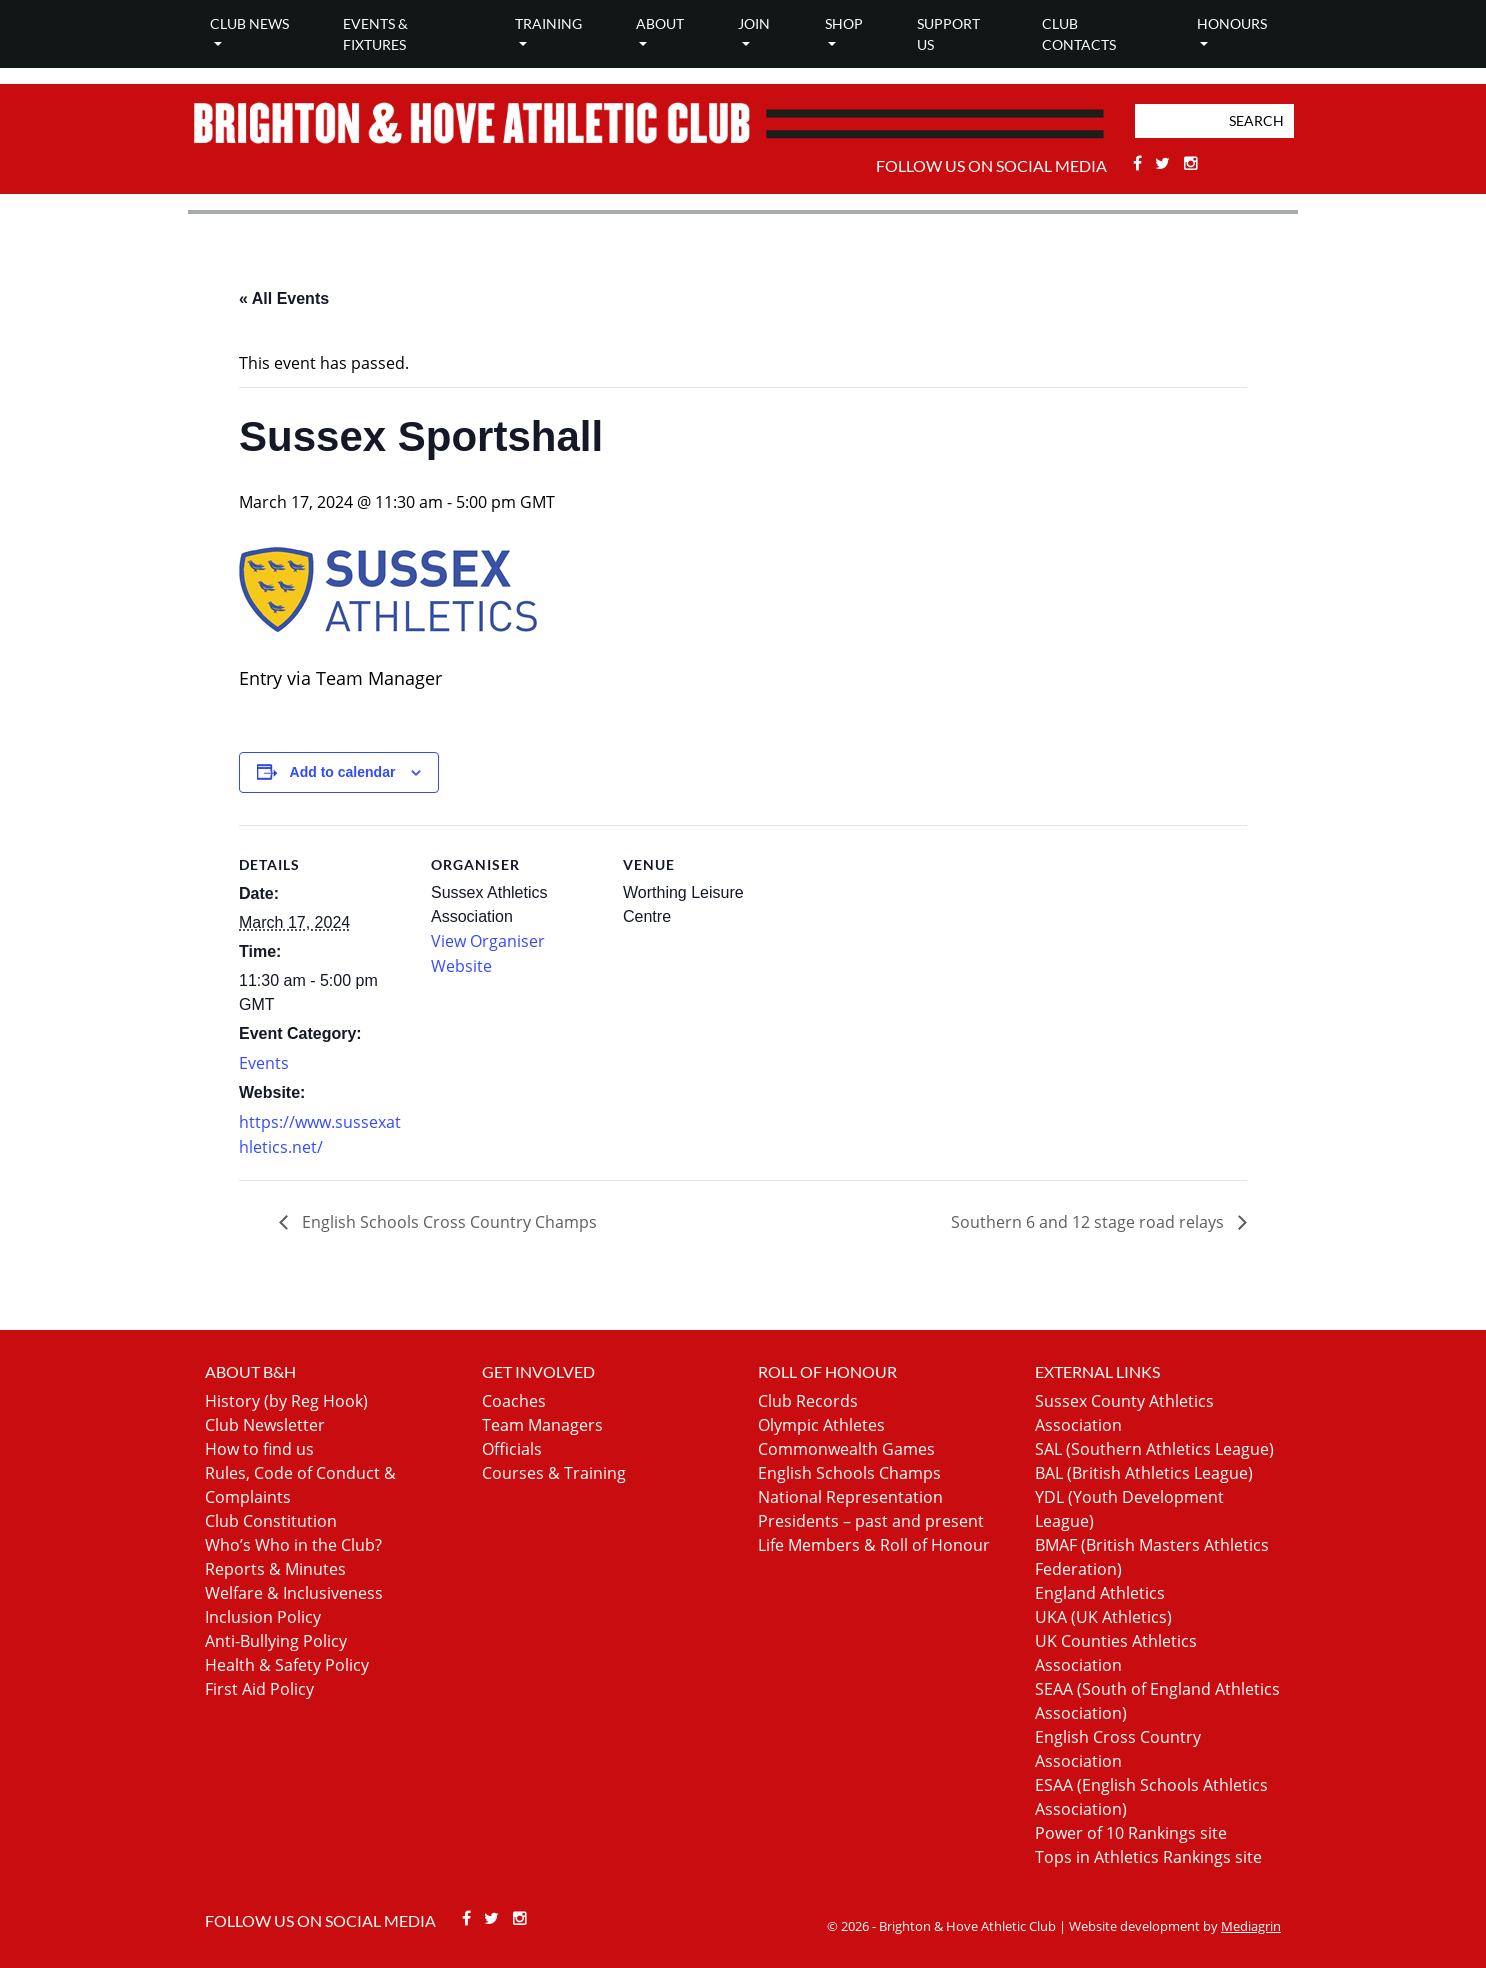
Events (264, 1063)
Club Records (808, 1401)
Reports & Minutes (275, 1569)
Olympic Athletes (821, 1425)
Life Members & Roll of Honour (874, 1545)
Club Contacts (1079, 34)
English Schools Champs (849, 1473)
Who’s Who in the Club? (293, 1545)
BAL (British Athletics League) (1144, 1473)
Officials (512, 1449)
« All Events (284, 298)
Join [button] (754, 23)
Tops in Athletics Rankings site (1148, 1857)
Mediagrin (1251, 1926)
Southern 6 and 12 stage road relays (1089, 1222)
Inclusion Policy (263, 1617)
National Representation (850, 1497)
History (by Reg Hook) (286, 1401)
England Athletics (1100, 1593)
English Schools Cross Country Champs (447, 1222)
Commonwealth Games (846, 1449)
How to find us (259, 1449)
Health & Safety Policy (287, 1665)
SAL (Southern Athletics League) (1154, 1449)
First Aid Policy (259, 1689)
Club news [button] (249, 23)
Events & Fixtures (375, 34)
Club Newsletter (265, 1425)
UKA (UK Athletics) (1103, 1617)
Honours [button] (1232, 23)
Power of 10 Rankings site (1131, 1833)
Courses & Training (554, 1473)
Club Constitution (271, 1521)
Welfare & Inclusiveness (294, 1593)
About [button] (660, 23)
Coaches (514, 1401)
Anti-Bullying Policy (276, 1641)
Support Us (948, 34)
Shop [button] (844, 23)
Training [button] (548, 23)
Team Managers (542, 1425)
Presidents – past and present (871, 1521)
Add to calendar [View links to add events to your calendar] (343, 772)
